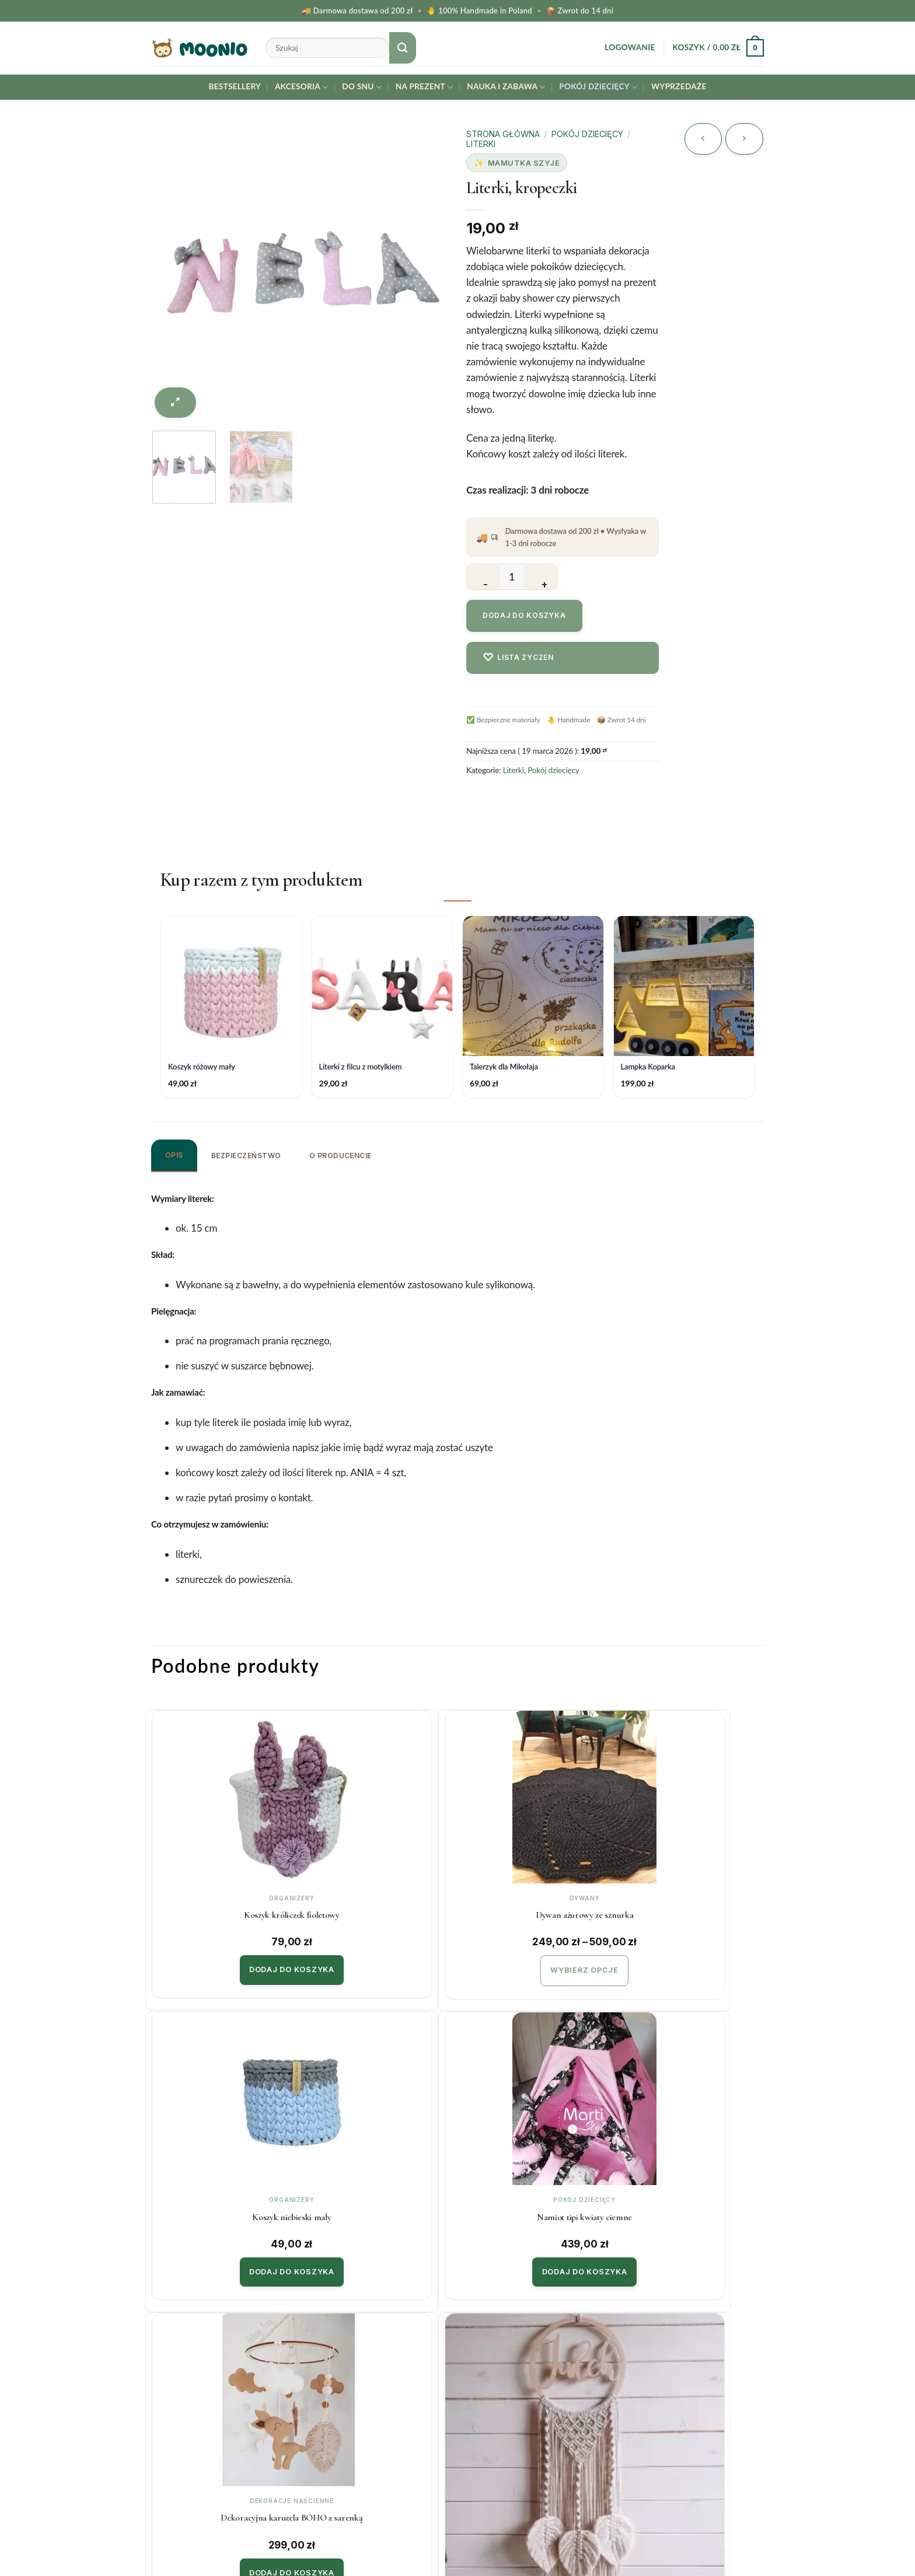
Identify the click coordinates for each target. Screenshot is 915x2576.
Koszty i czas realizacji (355, 2364)
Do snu (362, 87)
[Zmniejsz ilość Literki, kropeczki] (483, 577)
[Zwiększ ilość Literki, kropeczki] (541, 577)
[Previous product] (744, 139)
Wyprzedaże (679, 86)
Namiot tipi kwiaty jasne (533, 2207)
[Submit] (402, 48)
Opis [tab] (174, 1155)
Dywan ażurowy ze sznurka (378, 1912)
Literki (480, 144)
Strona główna (503, 134)
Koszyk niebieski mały (533, 1912)
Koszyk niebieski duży (689, 2207)
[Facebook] (904, 2536)
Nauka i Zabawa (506, 87)
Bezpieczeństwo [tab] (246, 1155)
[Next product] (703, 139)
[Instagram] (876, 2536)
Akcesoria (302, 87)
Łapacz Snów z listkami (378, 2207)
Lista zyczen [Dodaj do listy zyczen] (518, 657)
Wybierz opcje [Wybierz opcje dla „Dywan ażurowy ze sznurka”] (378, 1965)
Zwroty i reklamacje (350, 2387)
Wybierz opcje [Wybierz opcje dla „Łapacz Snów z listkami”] (378, 2260)
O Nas (479, 2387)
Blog (476, 2411)
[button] (630, 48)
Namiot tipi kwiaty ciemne (688, 1912)
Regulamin (331, 2411)
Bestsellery (234, 86)
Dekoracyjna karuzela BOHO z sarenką (222, 2208)
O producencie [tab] (340, 1155)
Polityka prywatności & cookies (375, 2434)
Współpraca (491, 2364)
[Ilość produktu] (512, 576)
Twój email (694, 2380)
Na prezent (424, 87)
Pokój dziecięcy (598, 87)
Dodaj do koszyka (524, 615)
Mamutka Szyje (524, 162)
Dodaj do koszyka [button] (223, 1965)
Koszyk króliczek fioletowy (223, 1912)
